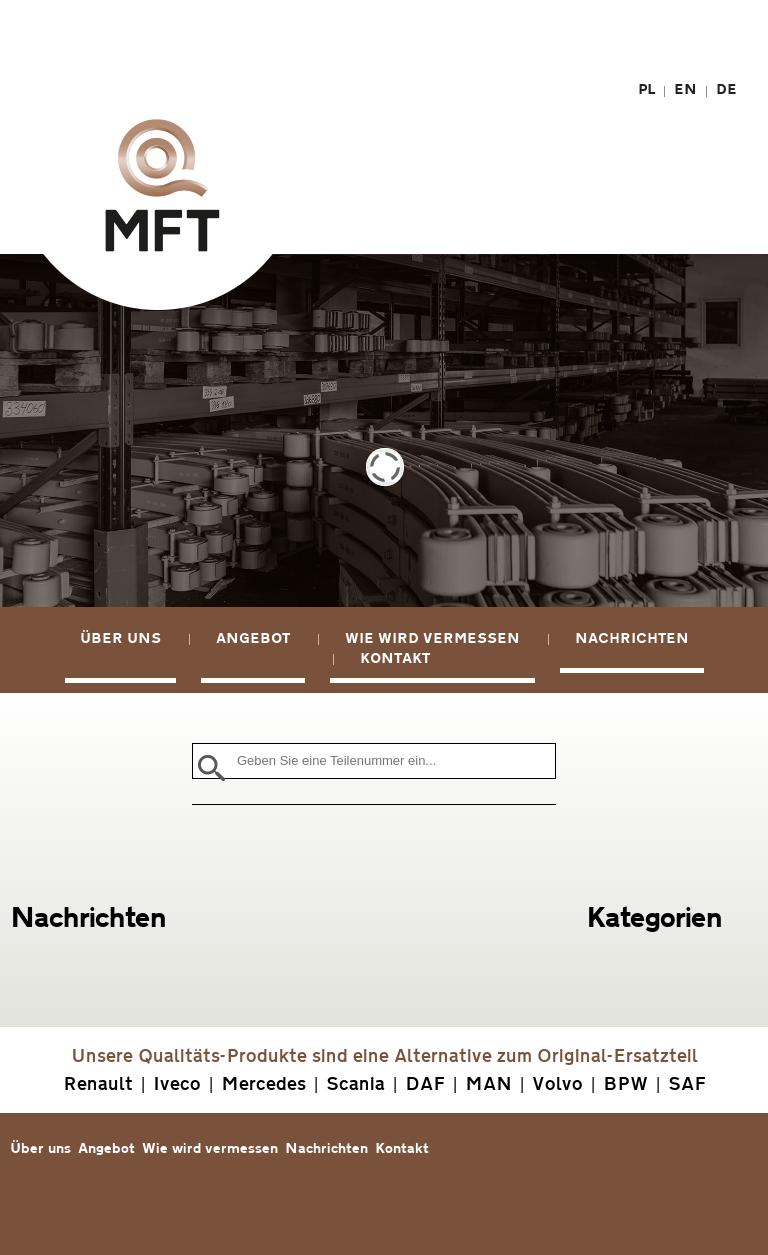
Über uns (120, 638)
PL (646, 89)
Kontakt (395, 658)
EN (685, 89)
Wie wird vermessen (432, 638)
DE (726, 89)
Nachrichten (632, 638)
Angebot (253, 638)
